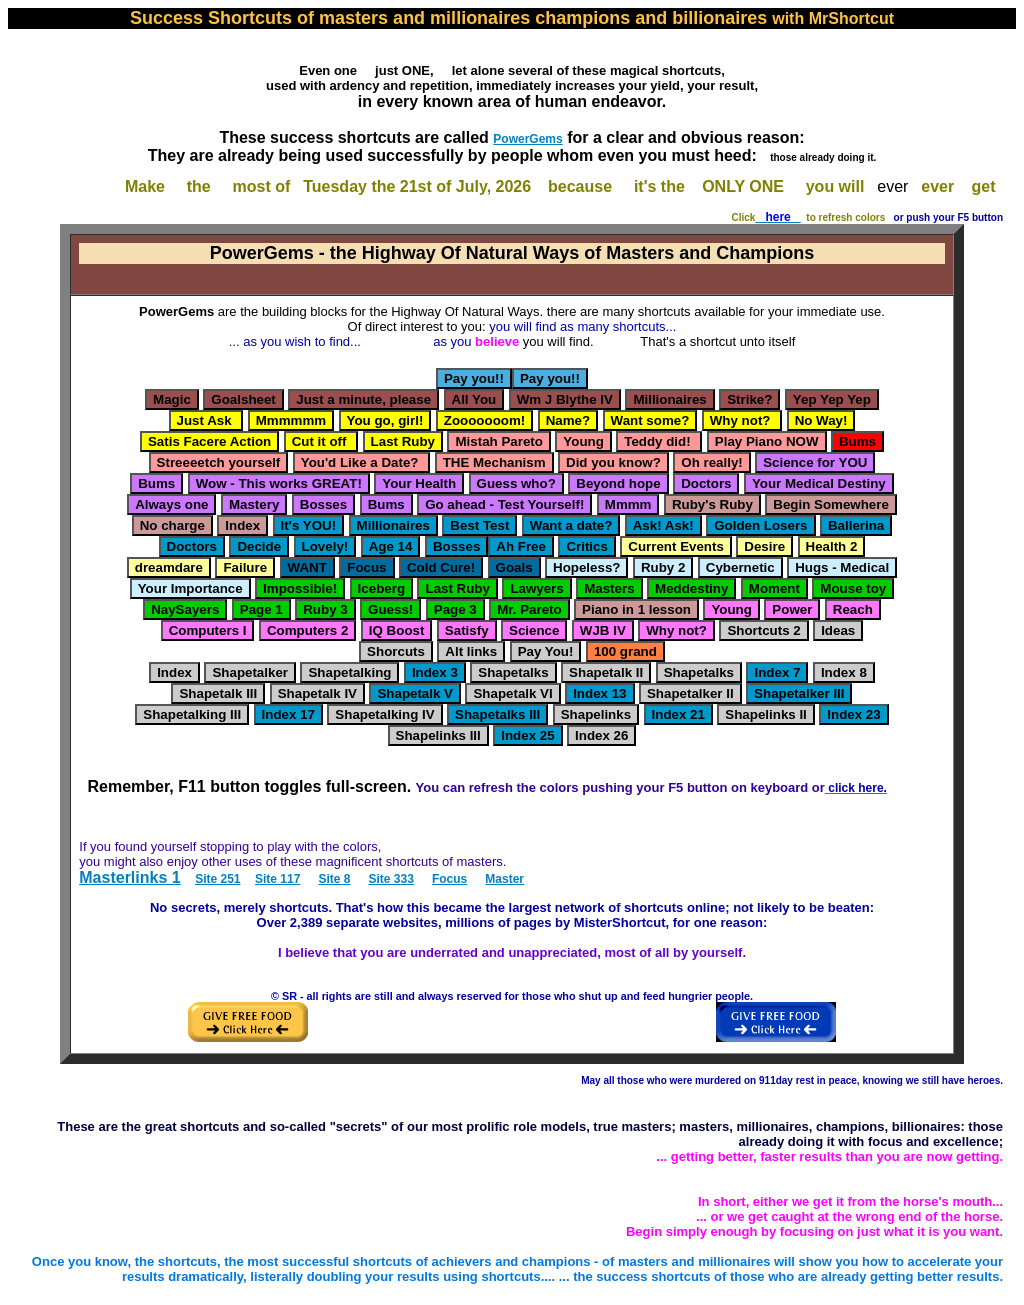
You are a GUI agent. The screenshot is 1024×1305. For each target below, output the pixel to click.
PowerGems (527, 139)
